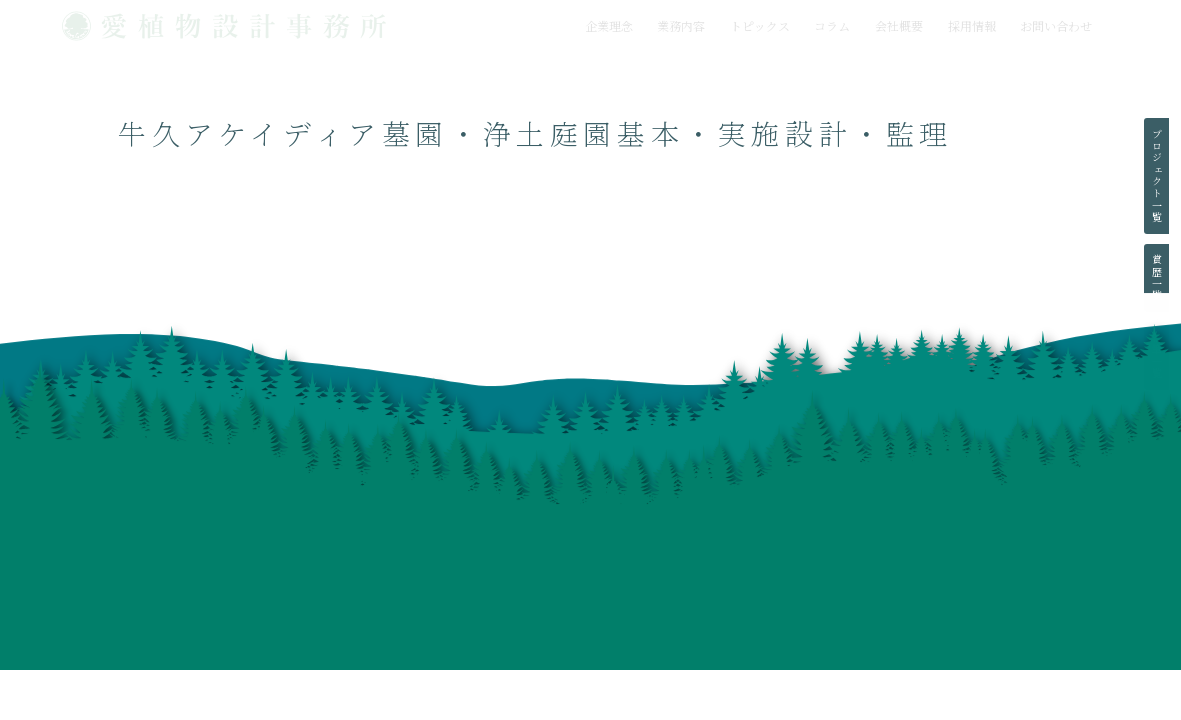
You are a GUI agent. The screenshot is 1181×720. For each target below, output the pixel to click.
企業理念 (609, 25)
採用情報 (972, 25)
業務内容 (681, 25)
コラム (832, 25)
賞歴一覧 (1156, 278)
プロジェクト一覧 (1156, 176)
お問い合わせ (1056, 25)
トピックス (760, 25)
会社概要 (899, 25)
